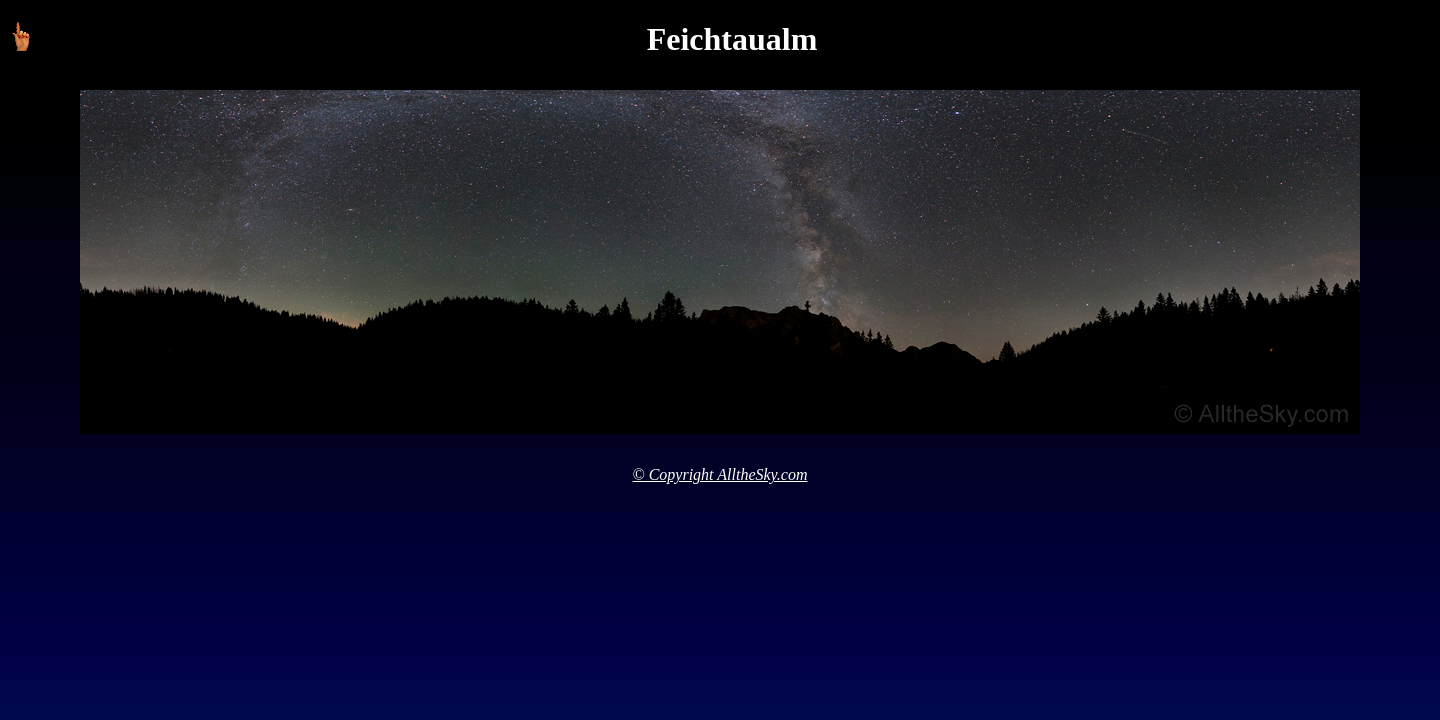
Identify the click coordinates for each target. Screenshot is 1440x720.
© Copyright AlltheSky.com (720, 474)
